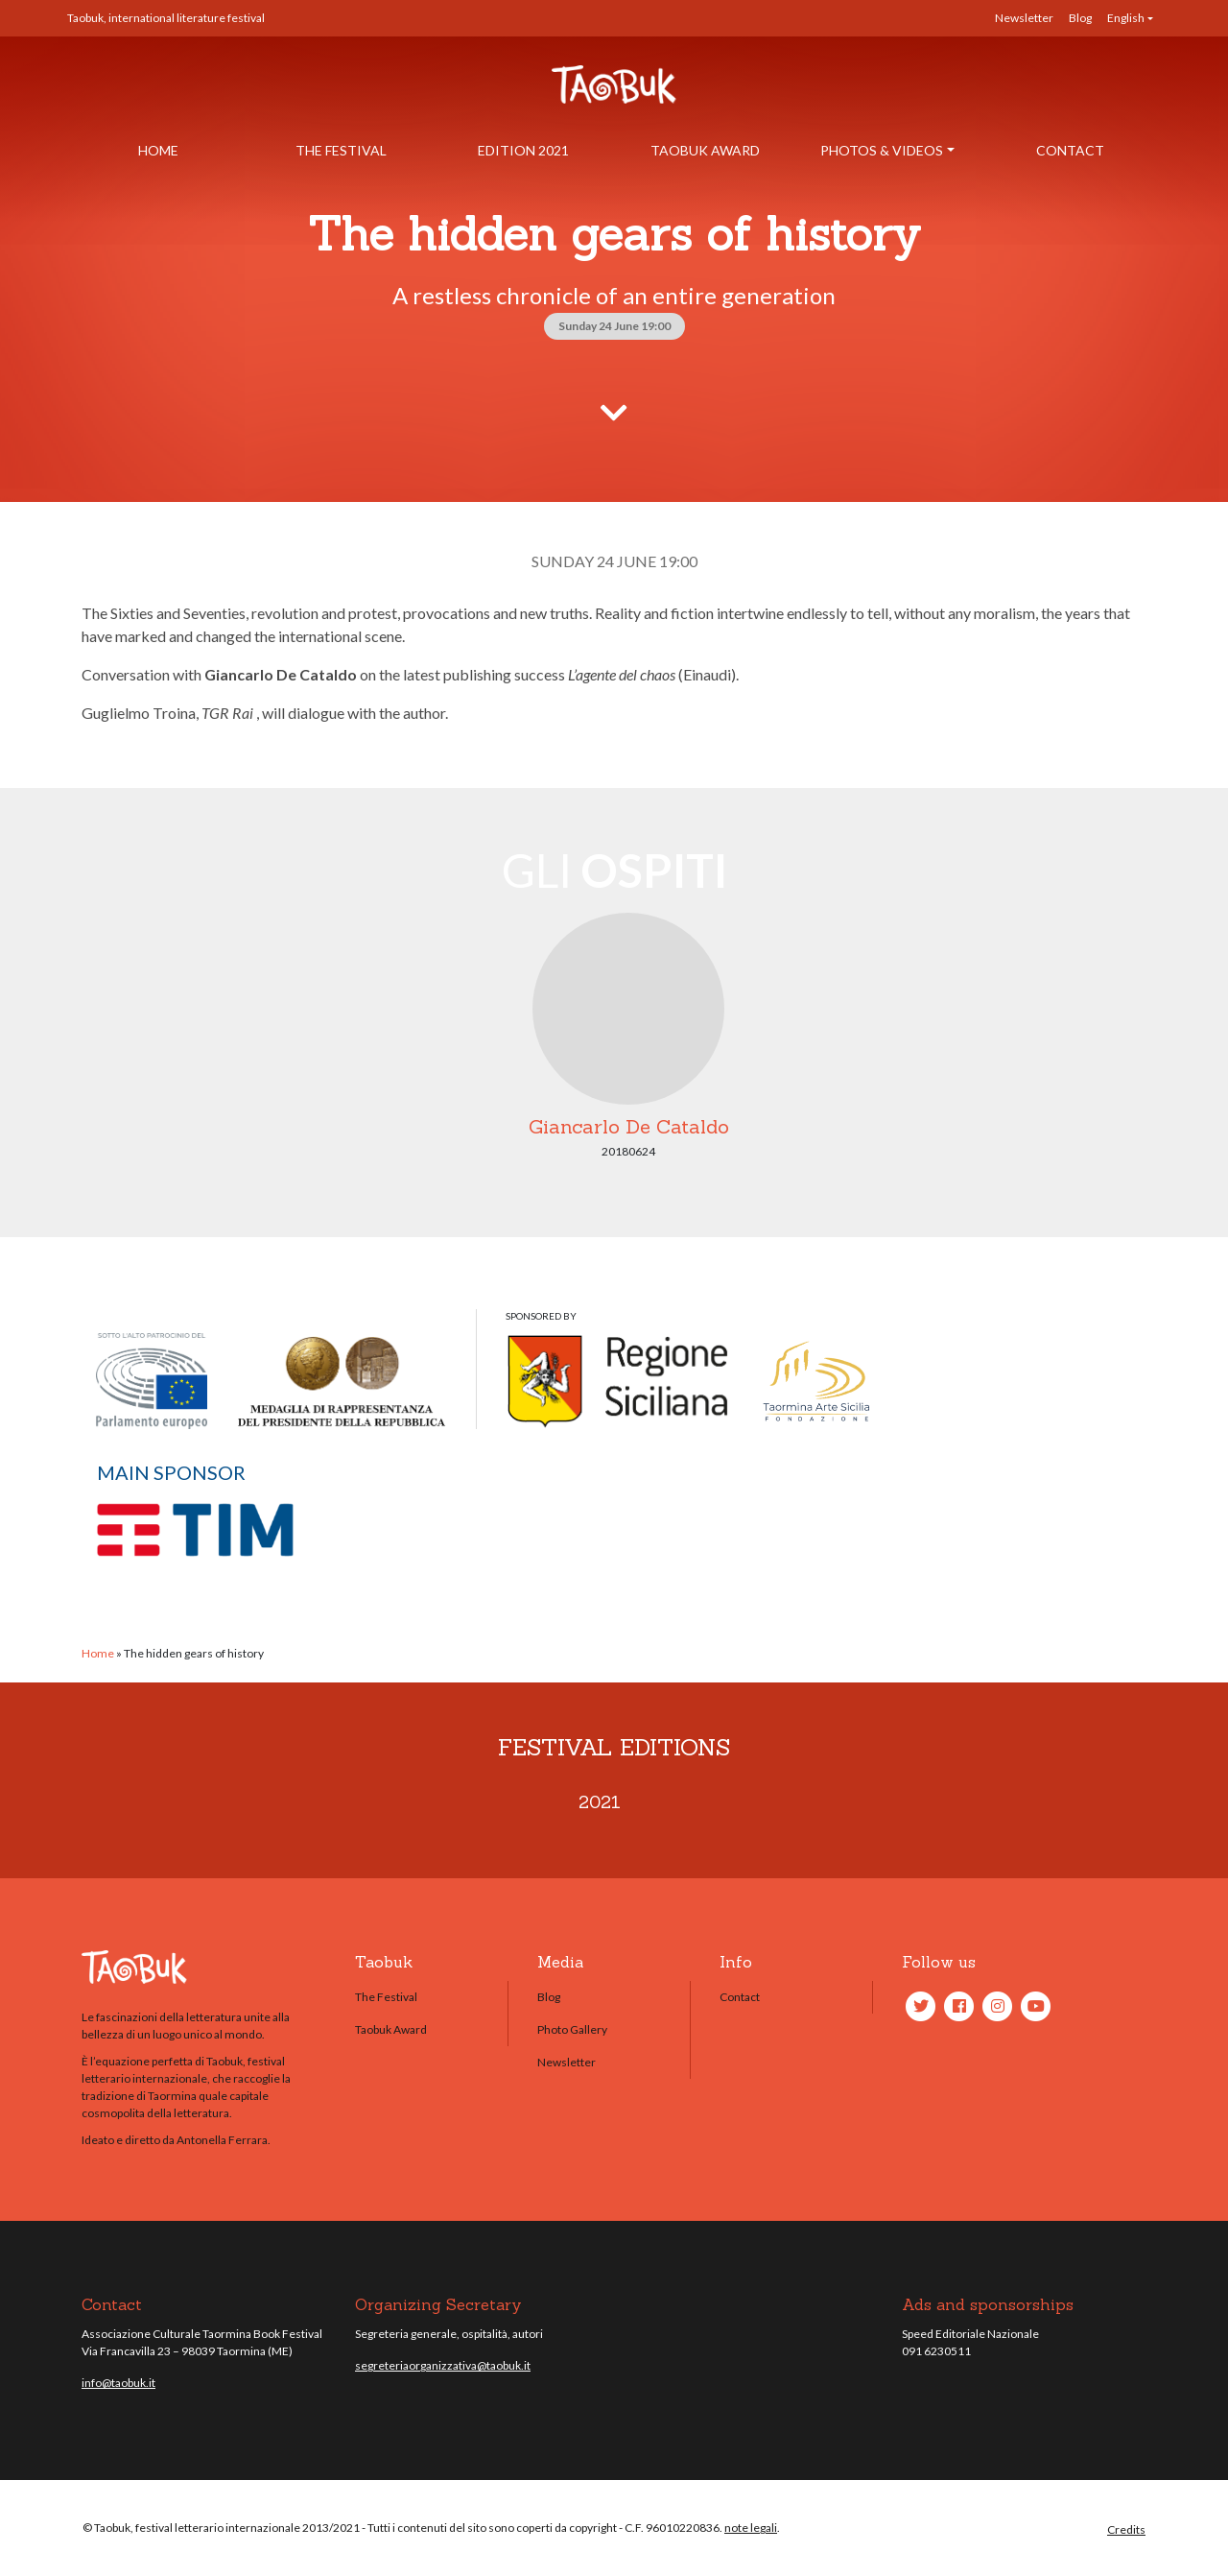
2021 (600, 1802)
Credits (1126, 2529)
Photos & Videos (881, 150)
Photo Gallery (572, 2029)
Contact (1070, 150)
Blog (1080, 18)
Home (158, 150)
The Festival (341, 150)
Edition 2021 (523, 150)
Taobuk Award (705, 150)
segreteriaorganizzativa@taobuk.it (443, 2365)
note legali (750, 2527)
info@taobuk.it (118, 2382)
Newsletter (1024, 18)
